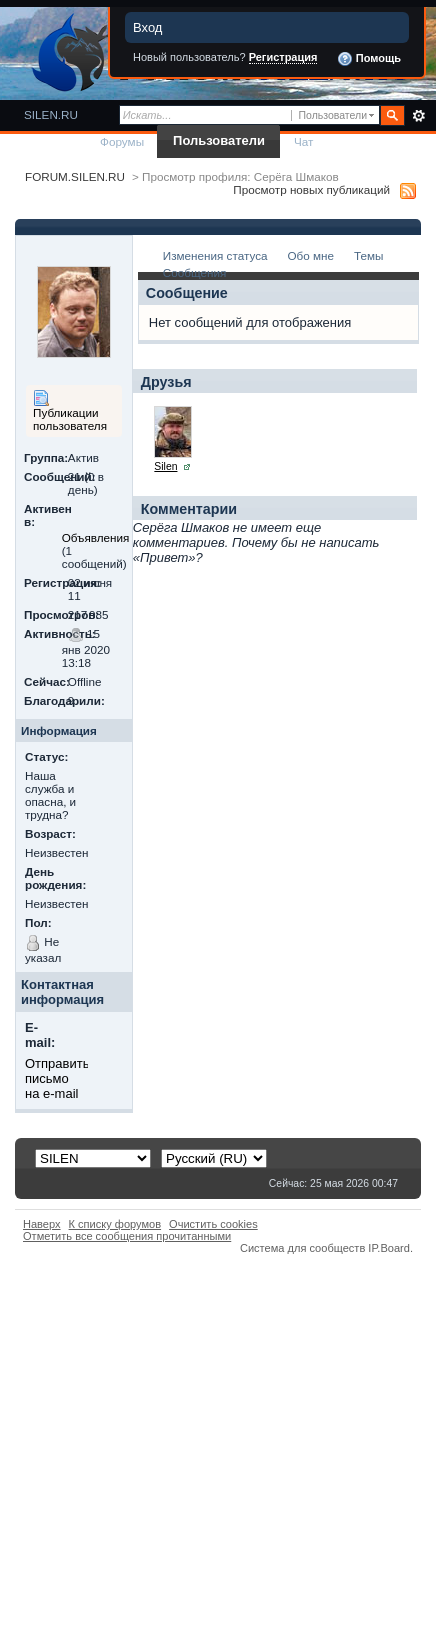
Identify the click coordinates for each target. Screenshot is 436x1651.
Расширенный (418, 116)
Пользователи (219, 140)
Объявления (96, 537)
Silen (165, 466)
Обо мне (310, 255)
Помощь (369, 59)
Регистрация (283, 57)
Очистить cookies (213, 1224)
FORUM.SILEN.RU (75, 176)
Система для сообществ (302, 1248)
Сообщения (194, 272)
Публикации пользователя (70, 411)
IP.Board (389, 1248)
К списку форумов (115, 1224)
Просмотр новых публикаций (311, 189)
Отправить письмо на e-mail (57, 1078)
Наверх (42, 1224)
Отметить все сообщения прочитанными (127, 1236)
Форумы (122, 141)
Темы (368, 255)
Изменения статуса (215, 255)
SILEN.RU (51, 114)
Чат (303, 141)
